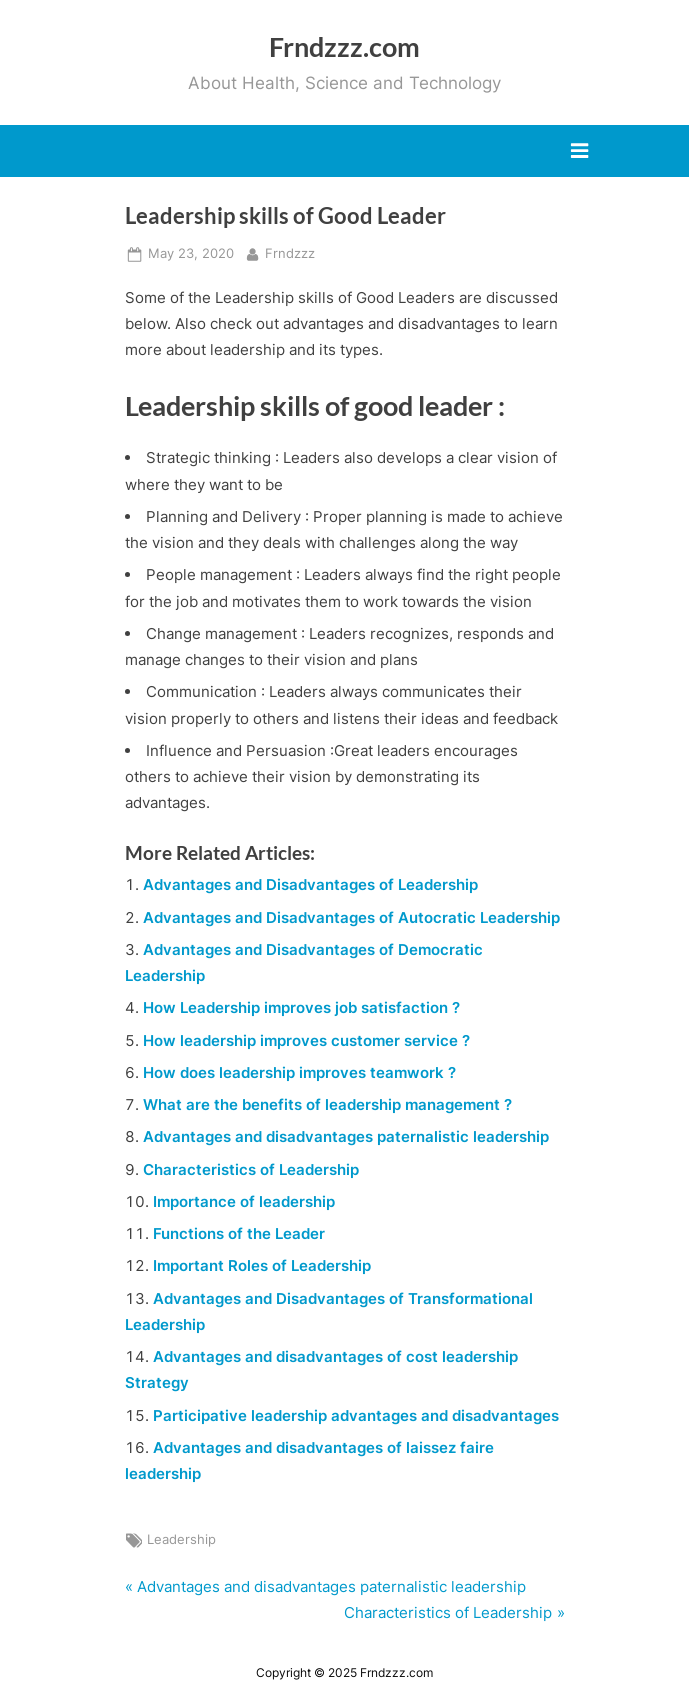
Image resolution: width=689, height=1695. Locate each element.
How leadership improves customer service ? (306, 1040)
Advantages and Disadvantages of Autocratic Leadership (351, 917)
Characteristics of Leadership (251, 1169)
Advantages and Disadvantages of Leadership (310, 884)
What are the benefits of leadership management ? (327, 1104)
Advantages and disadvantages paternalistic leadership (346, 1136)
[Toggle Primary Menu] (579, 151)
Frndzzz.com (344, 46)
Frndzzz (290, 252)
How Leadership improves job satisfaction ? (301, 1007)
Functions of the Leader (239, 1233)
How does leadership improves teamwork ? (299, 1072)
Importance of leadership (244, 1201)
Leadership (181, 1539)
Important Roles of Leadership (262, 1265)
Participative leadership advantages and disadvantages (356, 1415)
